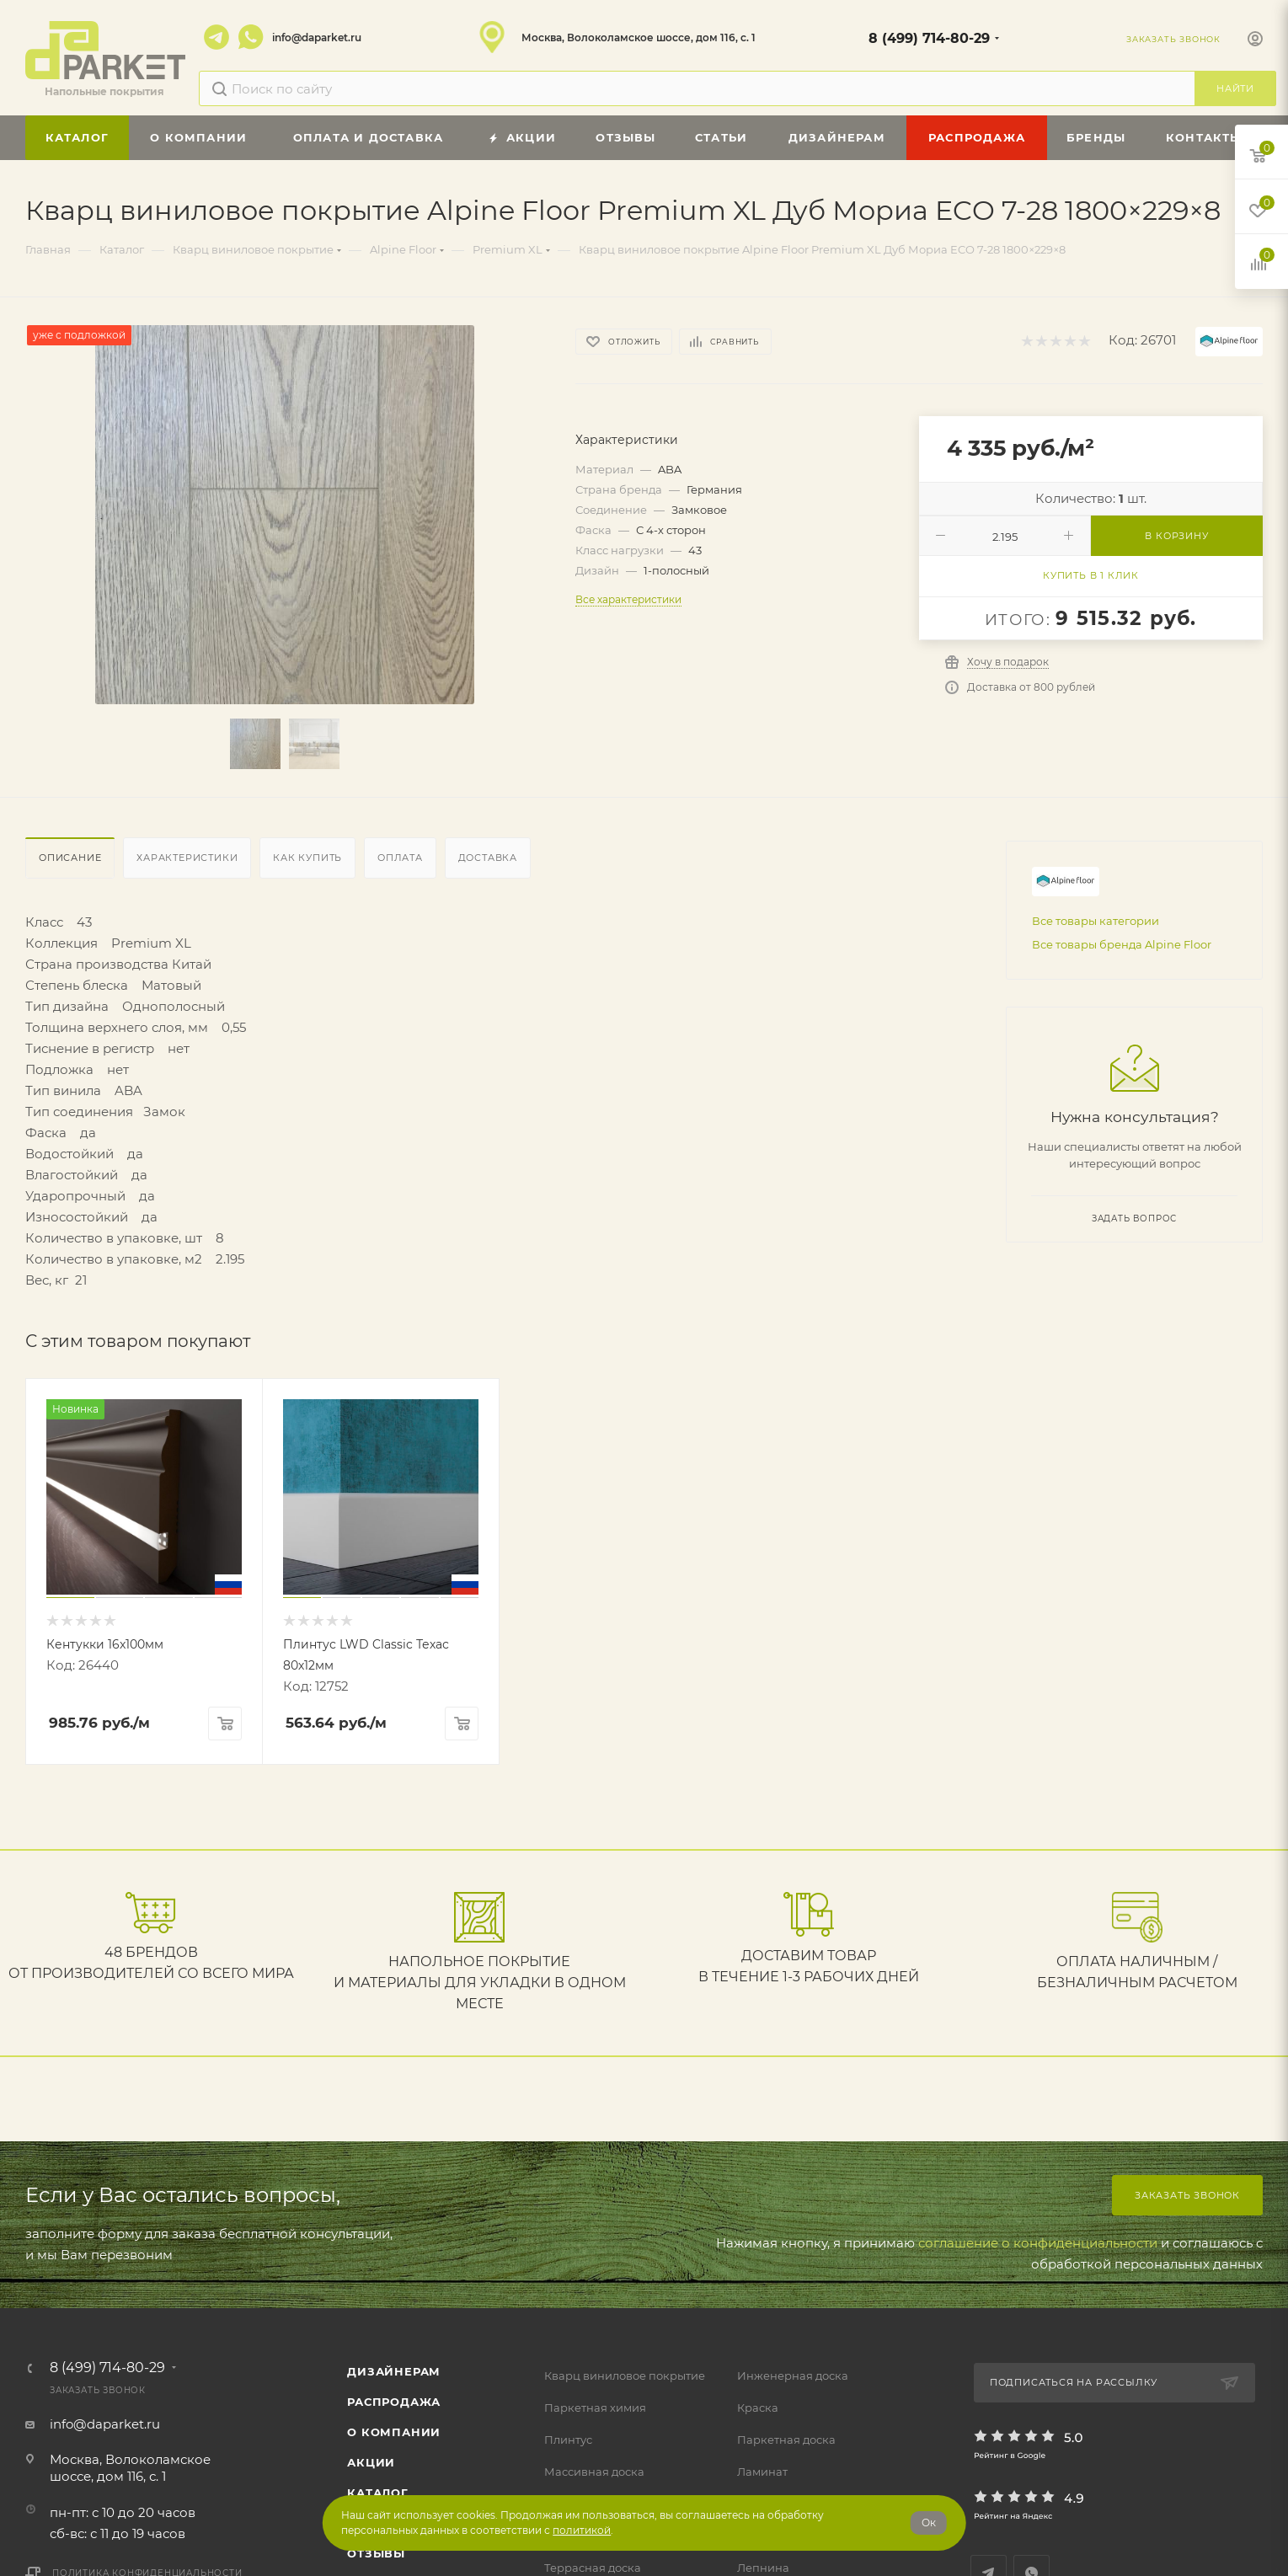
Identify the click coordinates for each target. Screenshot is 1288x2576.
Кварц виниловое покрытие (624, 2375)
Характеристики (187, 857)
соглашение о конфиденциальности (1037, 2243)
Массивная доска (594, 2471)
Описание (70, 857)
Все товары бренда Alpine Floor (1121, 944)
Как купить (307, 857)
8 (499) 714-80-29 (929, 38)
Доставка (487, 857)
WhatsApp (251, 37)
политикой (582, 2530)
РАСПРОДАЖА (394, 2401)
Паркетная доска (786, 2439)
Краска (757, 2407)
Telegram (216, 37)
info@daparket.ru (316, 37)
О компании (394, 2432)
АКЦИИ (371, 2462)
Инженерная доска (792, 2375)
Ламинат (762, 2471)
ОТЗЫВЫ (376, 2553)
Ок (929, 2522)
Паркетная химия (595, 2407)
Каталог (378, 2492)
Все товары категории (1095, 920)
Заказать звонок (1187, 2195)
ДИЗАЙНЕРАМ (394, 2371)
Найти (1235, 88)
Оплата (400, 857)
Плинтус (568, 2439)
